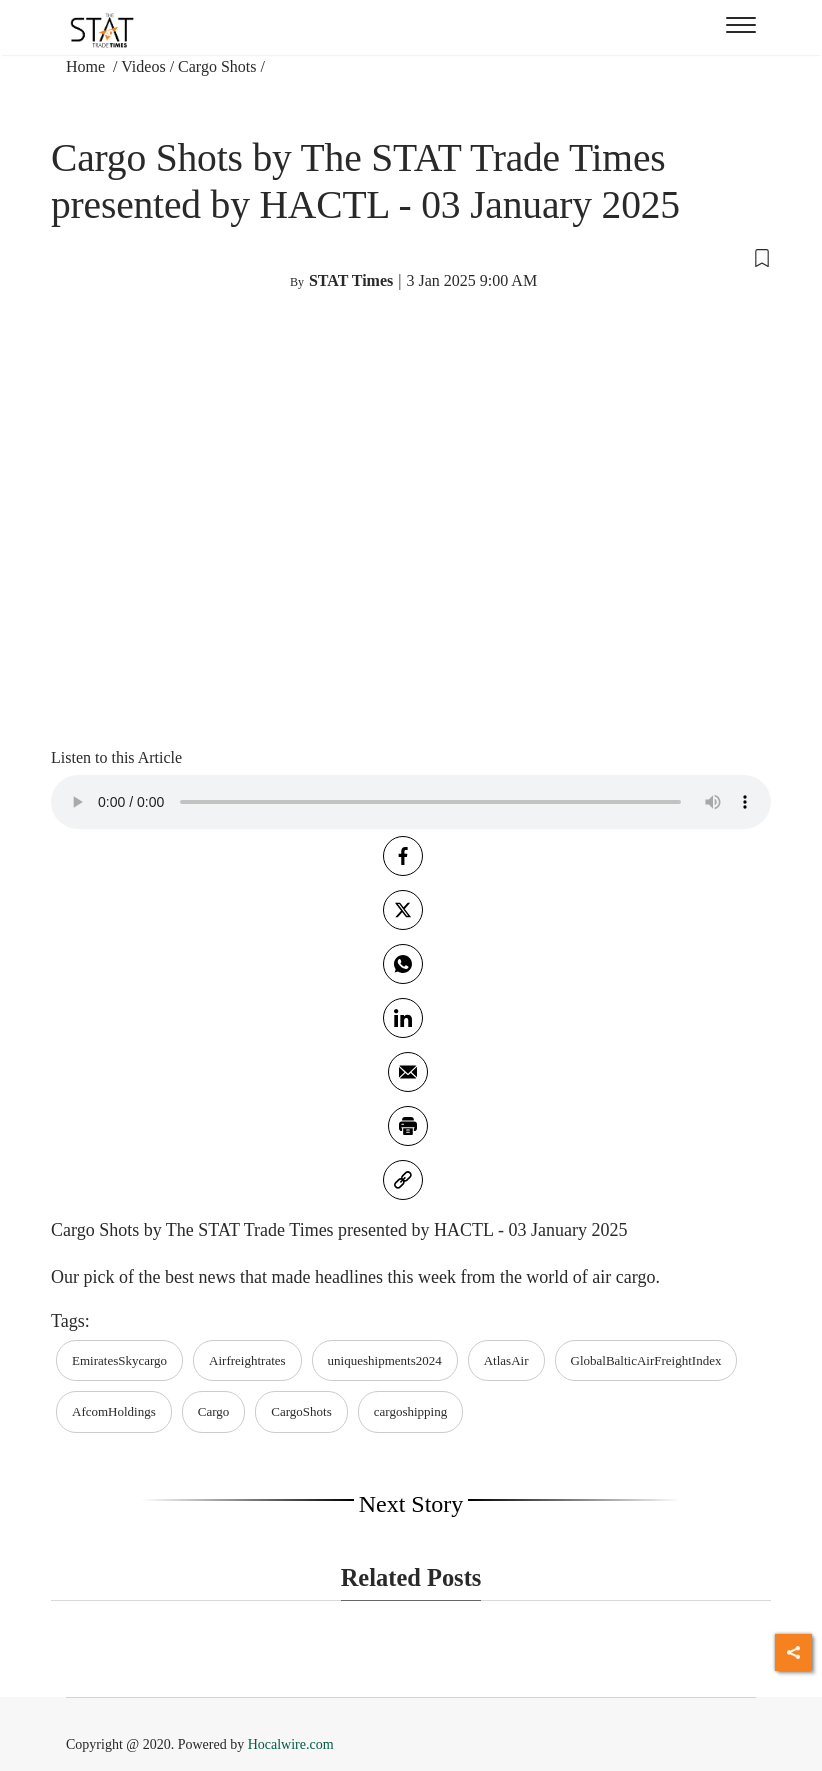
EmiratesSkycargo (119, 1360)
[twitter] (403, 910)
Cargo (214, 1411)
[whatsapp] (403, 964)
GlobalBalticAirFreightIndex (646, 1360)
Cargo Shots (217, 66)
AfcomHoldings (114, 1411)
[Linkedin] (403, 1018)
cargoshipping (410, 1411)
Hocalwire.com (291, 1744)
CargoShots (301, 1411)
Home (87, 66)
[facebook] (403, 856)
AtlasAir (506, 1360)
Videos (143, 66)
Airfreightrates (247, 1360)
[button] (411, 257)
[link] (403, 1180)
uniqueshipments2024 (385, 1360)
